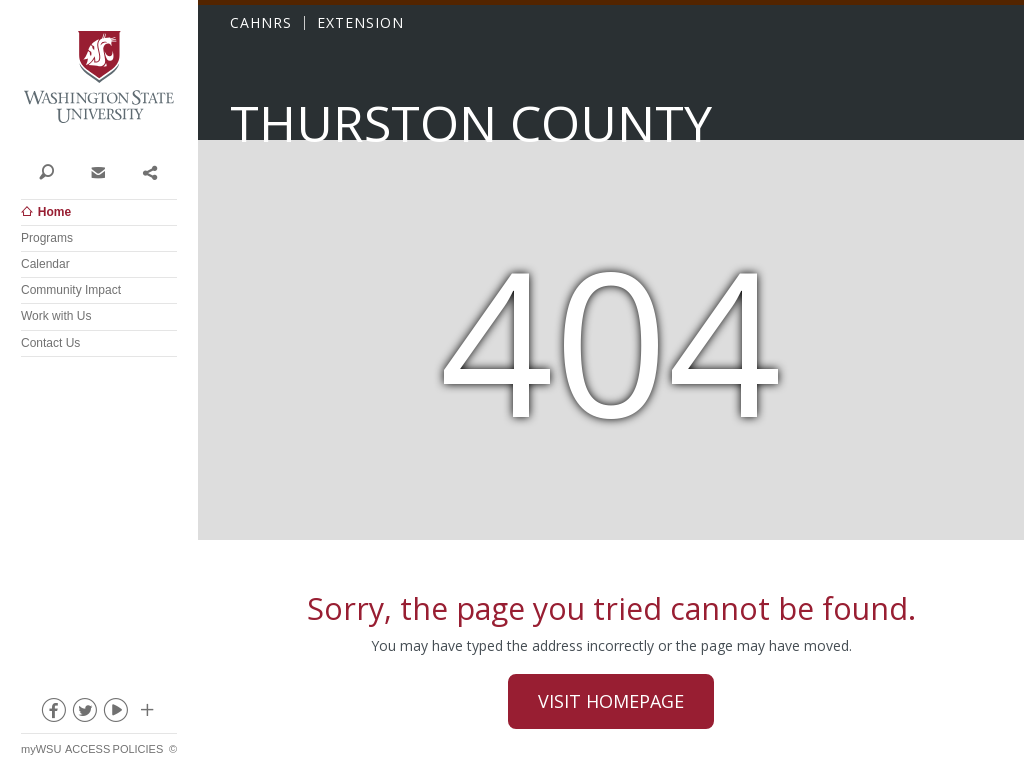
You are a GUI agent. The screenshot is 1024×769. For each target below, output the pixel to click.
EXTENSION (360, 23)
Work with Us (56, 316)
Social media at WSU (146, 714)
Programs (47, 238)
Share (149, 171)
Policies (138, 749)
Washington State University (99, 77)
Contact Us (50, 343)
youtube (115, 714)
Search (46, 171)
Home (54, 212)
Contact (97, 171)
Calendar (45, 264)
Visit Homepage (611, 701)
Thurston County (471, 123)
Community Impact (71, 290)
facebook (53, 714)
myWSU (41, 749)
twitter (84, 714)
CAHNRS (261, 23)
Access (87, 749)
